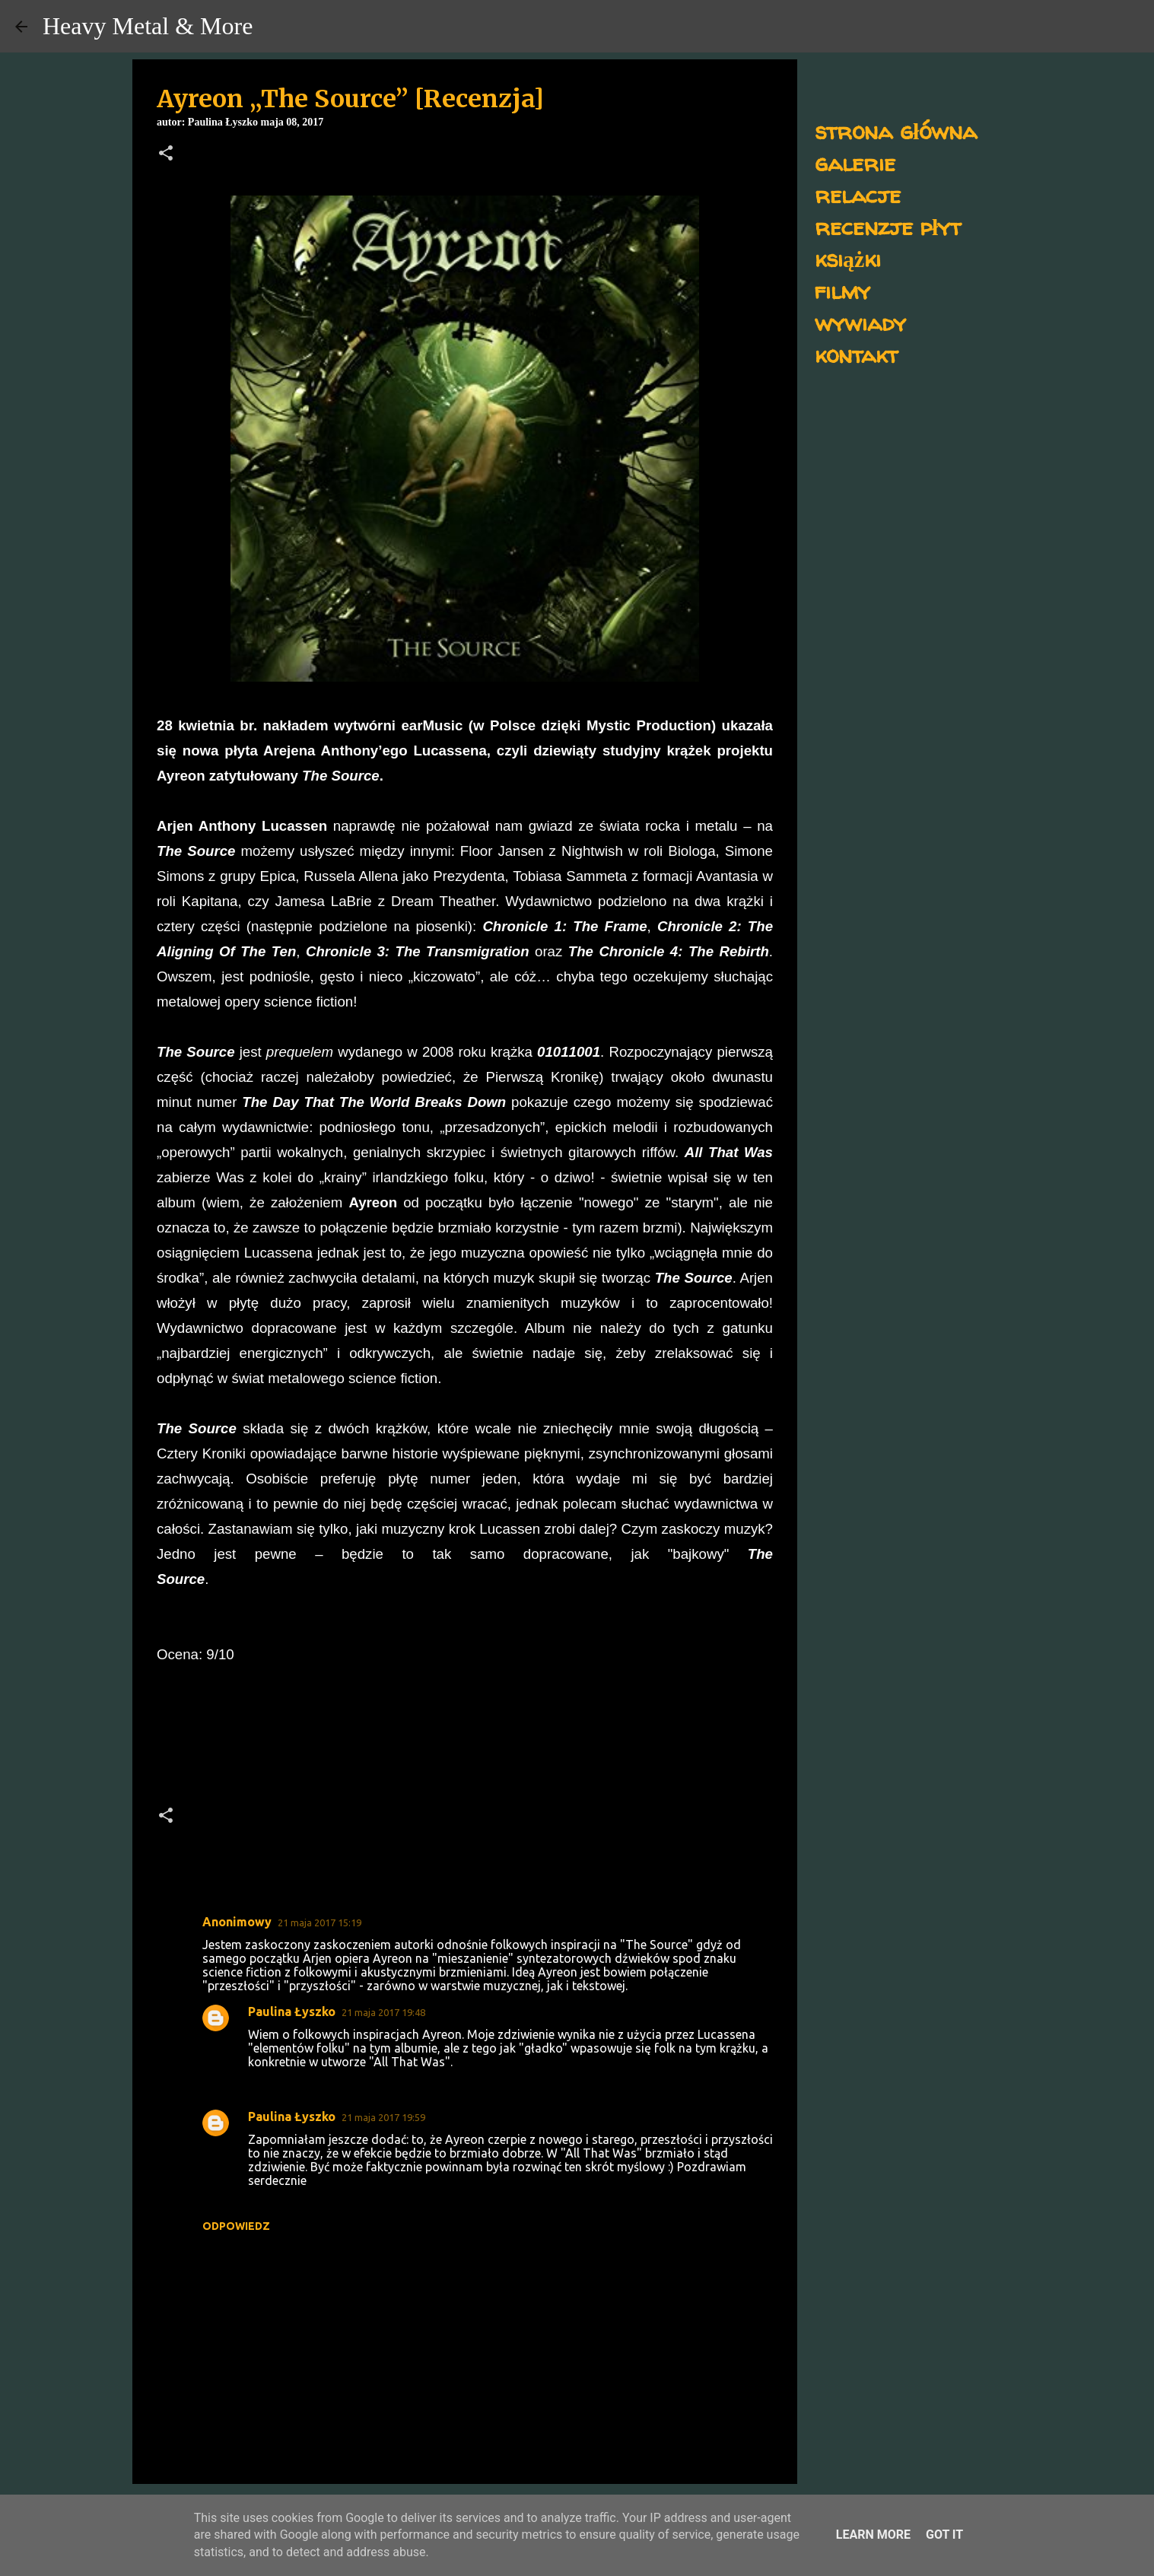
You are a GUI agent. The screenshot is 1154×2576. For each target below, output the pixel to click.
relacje (858, 194)
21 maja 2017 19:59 (383, 2117)
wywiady (860, 322)
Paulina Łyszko (291, 2011)
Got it (944, 2534)
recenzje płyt (888, 226)
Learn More (873, 2534)
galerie (855, 162)
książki (848, 258)
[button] (166, 154)
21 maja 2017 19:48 (383, 2012)
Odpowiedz (236, 2226)
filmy (842, 290)
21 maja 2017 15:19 (319, 1922)
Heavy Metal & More (148, 26)
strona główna (896, 130)
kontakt (856, 354)
